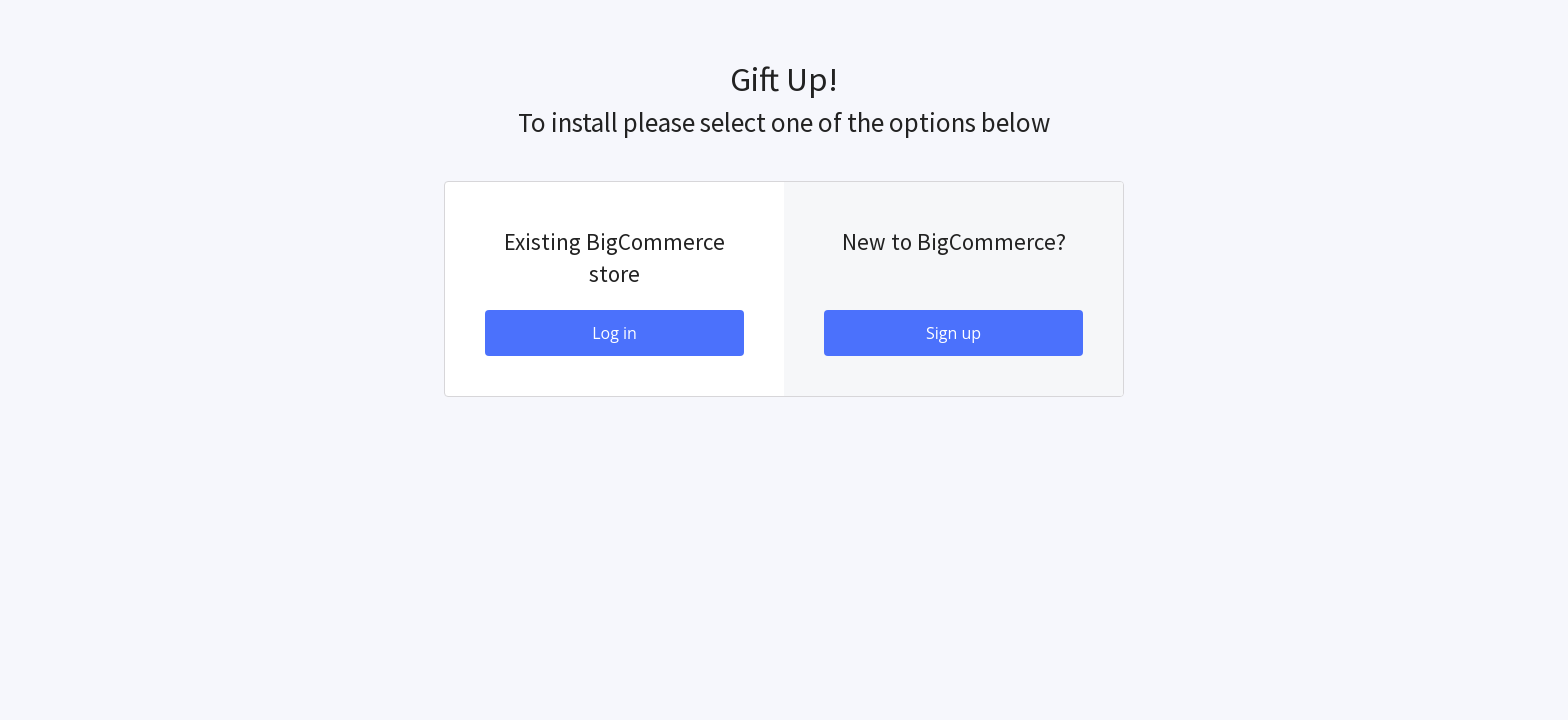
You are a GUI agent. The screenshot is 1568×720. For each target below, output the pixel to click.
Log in (614, 333)
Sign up (953, 333)
